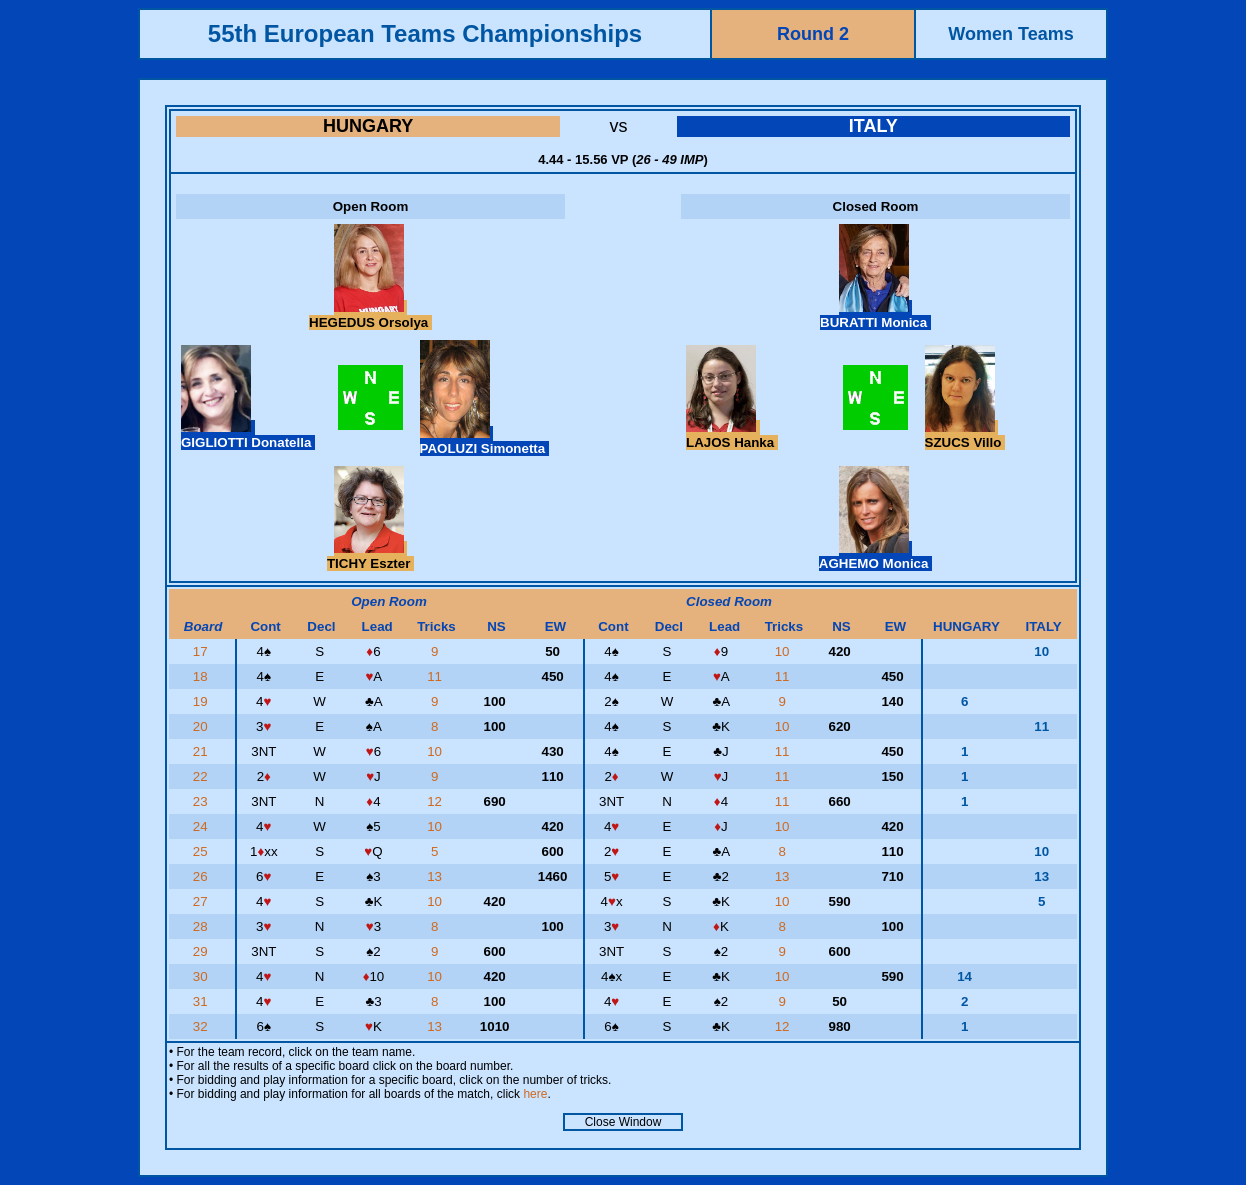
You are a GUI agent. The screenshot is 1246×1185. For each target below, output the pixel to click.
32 (202, 1026)
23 (202, 801)
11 (436, 676)
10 (784, 651)
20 (202, 726)
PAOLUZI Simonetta (484, 441)
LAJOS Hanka (732, 435)
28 (202, 926)
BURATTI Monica (875, 315)
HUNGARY (368, 126)
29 (202, 951)
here (535, 1094)
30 (202, 976)
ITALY (873, 126)
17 (202, 651)
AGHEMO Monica (875, 556)
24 (202, 826)
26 (202, 876)
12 (436, 801)
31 (202, 1001)
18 (202, 676)
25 (202, 851)
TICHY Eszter (370, 556)
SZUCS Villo (965, 435)
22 (202, 776)
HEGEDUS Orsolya (370, 315)
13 (436, 876)
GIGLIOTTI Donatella (248, 435)
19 (202, 701)
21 (202, 751)
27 (202, 901)
